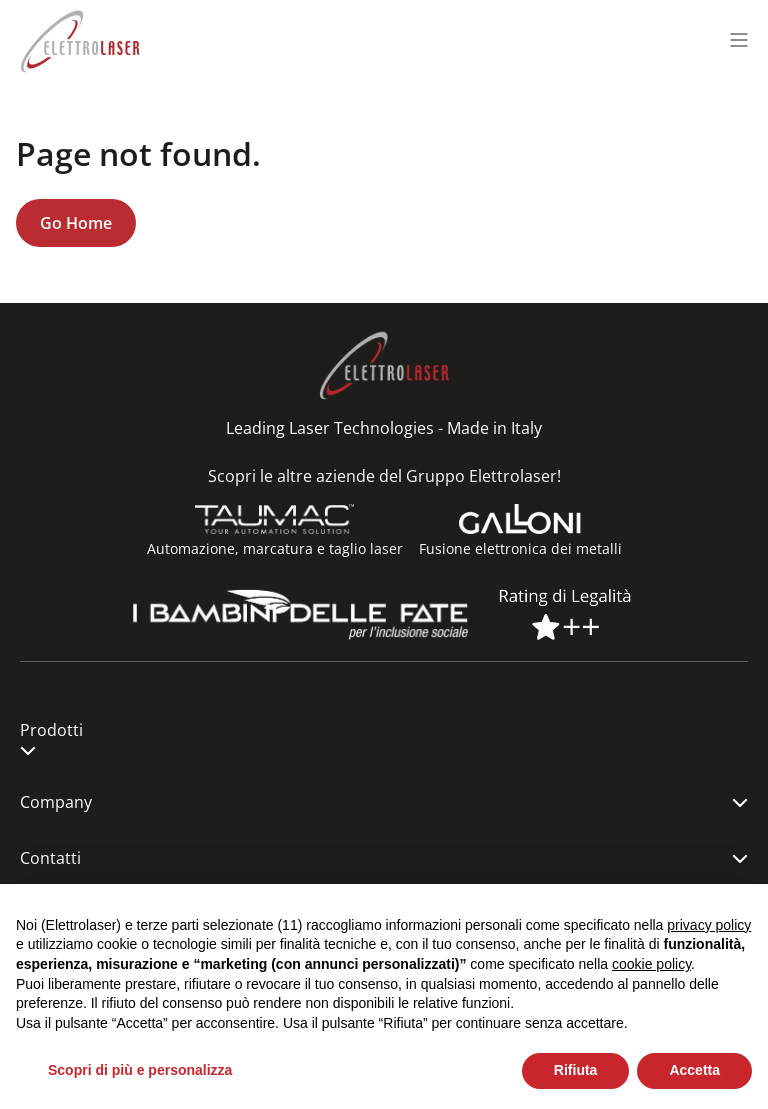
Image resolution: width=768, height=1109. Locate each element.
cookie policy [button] (651, 964)
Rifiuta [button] (576, 1070)
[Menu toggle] (739, 40)
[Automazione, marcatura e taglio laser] (274, 519)
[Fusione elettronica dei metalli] (520, 519)
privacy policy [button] (709, 925)
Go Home (76, 223)
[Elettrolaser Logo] (80, 39)
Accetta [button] (694, 1070)
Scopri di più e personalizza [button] (140, 1070)
